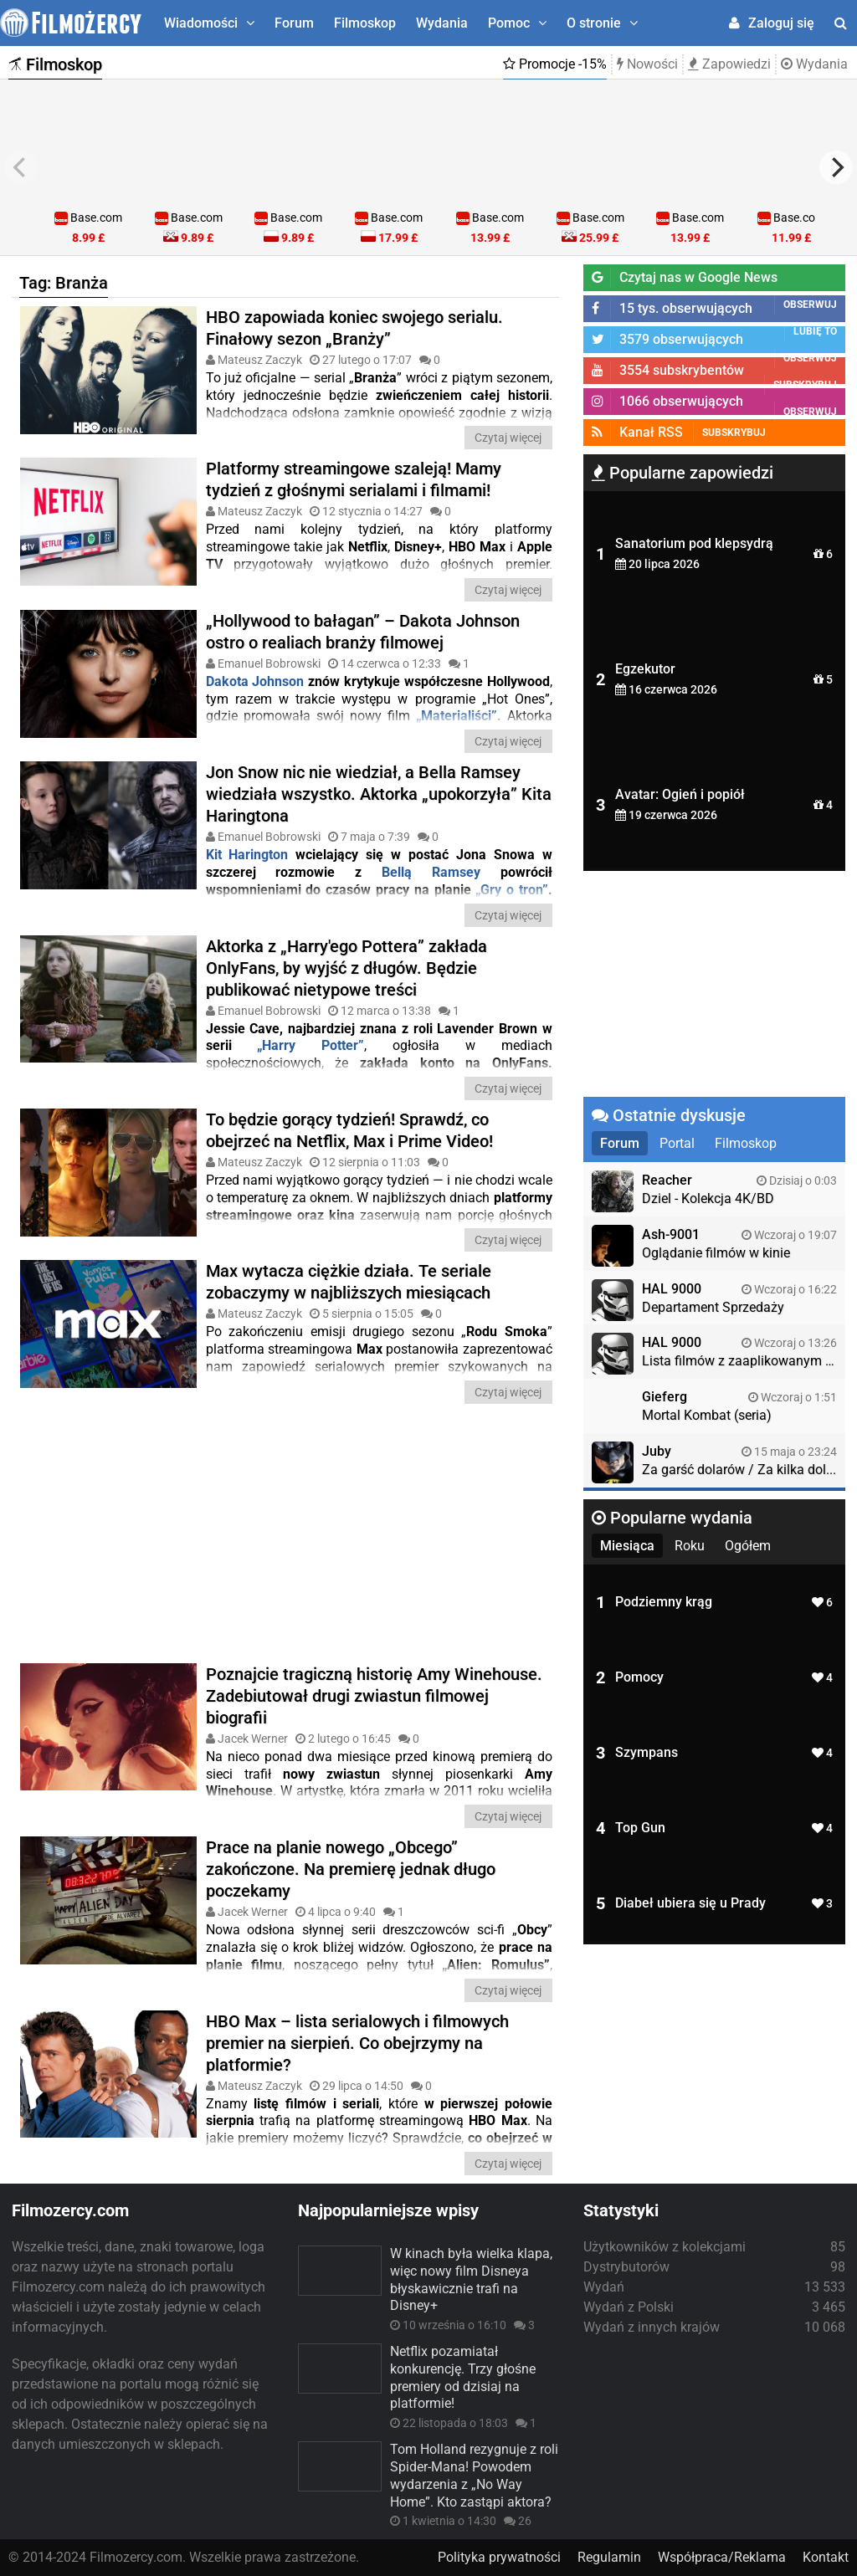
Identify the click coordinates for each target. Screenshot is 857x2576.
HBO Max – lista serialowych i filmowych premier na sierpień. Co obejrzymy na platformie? (357, 2043)
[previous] (21, 167)
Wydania (442, 23)
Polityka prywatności (499, 2557)
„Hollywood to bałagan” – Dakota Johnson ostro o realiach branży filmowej (363, 632)
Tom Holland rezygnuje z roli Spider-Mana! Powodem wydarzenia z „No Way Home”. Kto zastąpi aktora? (474, 2475)
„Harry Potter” (310, 1045)
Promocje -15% (555, 64)
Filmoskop (365, 23)
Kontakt (826, 2557)
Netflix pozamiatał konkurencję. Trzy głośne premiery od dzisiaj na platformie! (463, 2377)
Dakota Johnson (255, 681)
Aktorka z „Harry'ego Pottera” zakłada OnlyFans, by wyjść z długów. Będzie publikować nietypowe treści (346, 968)
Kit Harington (247, 855)
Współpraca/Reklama (722, 2557)
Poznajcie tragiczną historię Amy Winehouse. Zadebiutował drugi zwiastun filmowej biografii (374, 1696)
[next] (836, 167)
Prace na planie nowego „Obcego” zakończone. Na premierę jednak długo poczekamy (350, 1869)
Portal (677, 1143)
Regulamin (609, 2557)
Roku (690, 1546)
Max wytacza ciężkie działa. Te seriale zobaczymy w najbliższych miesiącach (348, 1282)
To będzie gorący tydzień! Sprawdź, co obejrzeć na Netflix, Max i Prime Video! (349, 1130)
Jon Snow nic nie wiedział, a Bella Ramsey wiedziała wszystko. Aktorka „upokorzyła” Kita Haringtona (379, 794)
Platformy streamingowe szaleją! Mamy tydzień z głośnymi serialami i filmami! (353, 479)
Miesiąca (627, 1546)
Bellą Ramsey (431, 872)
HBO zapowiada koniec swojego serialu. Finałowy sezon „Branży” (354, 328)
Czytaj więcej (508, 437)
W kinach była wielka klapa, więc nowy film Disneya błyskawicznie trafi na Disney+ (471, 2279)
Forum (294, 23)
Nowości (647, 64)
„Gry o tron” (511, 890)
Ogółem (748, 1546)
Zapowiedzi (729, 64)
